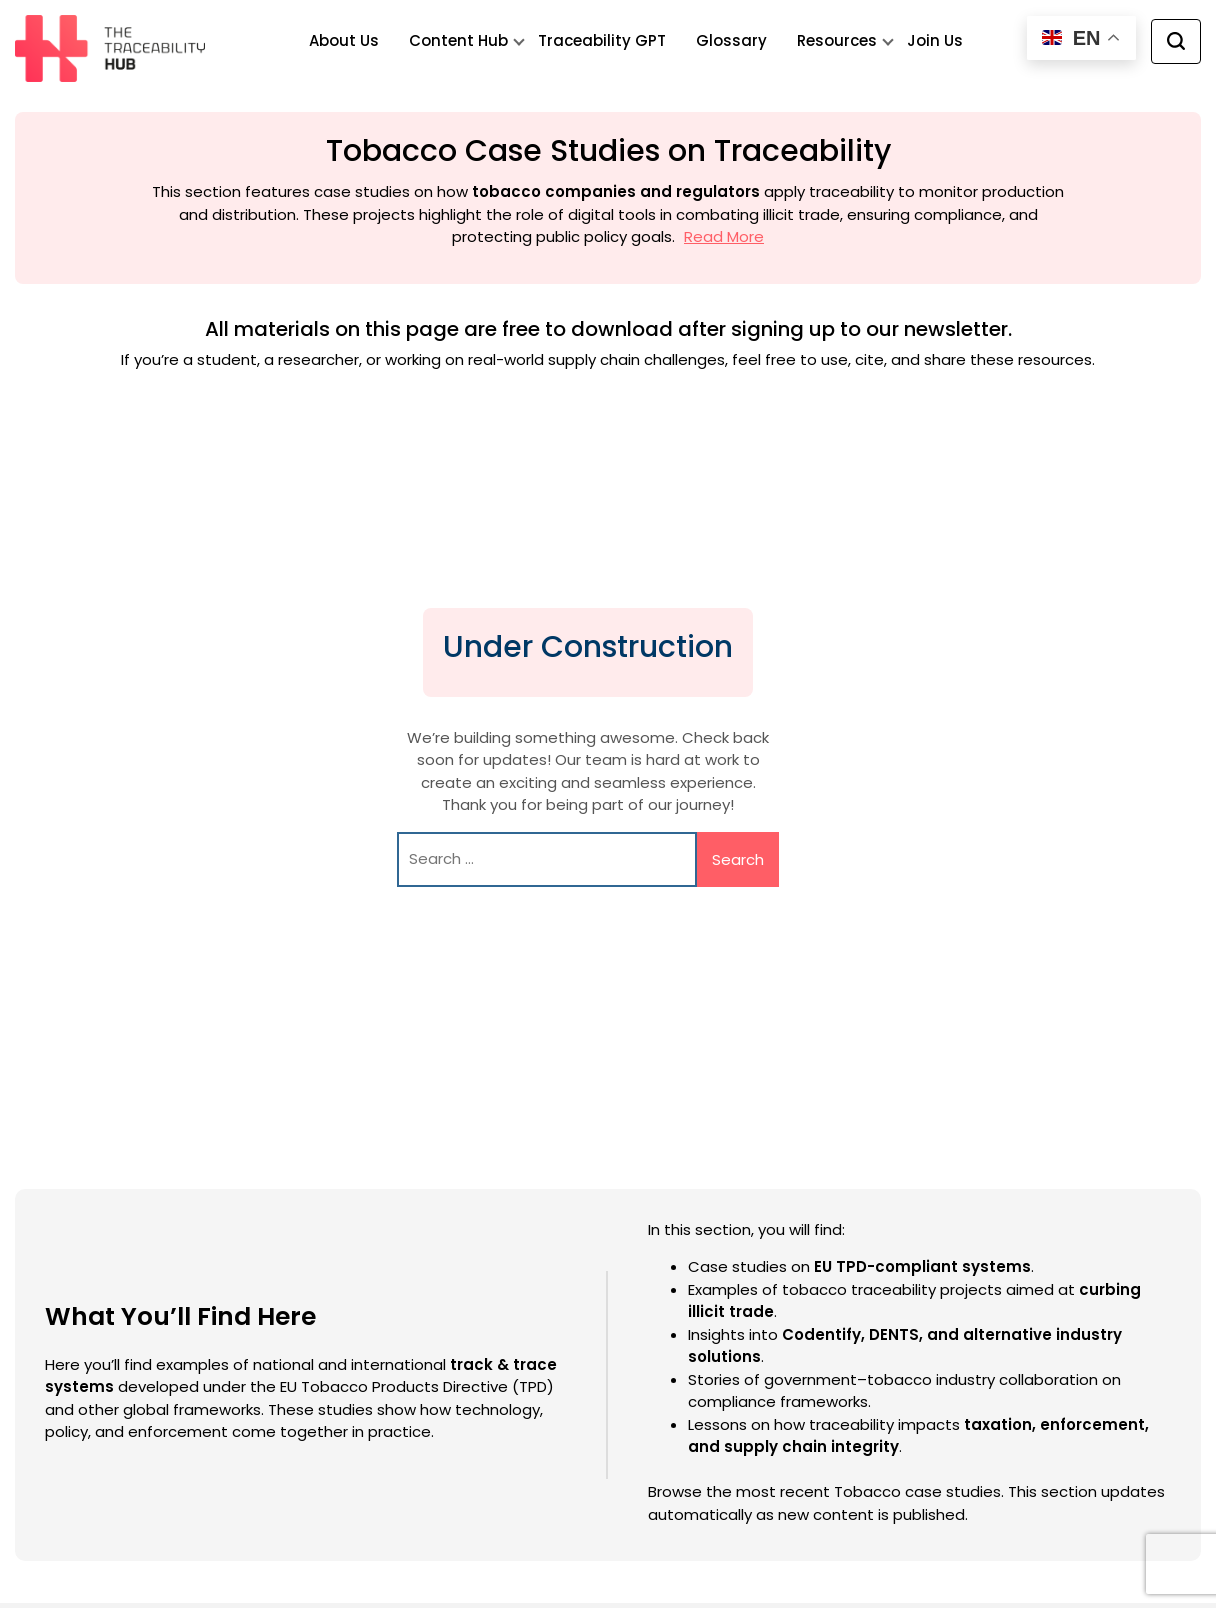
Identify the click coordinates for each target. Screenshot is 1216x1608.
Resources (837, 40)
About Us (344, 40)
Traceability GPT (602, 40)
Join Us (935, 40)
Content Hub (458, 40)
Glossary (731, 40)
